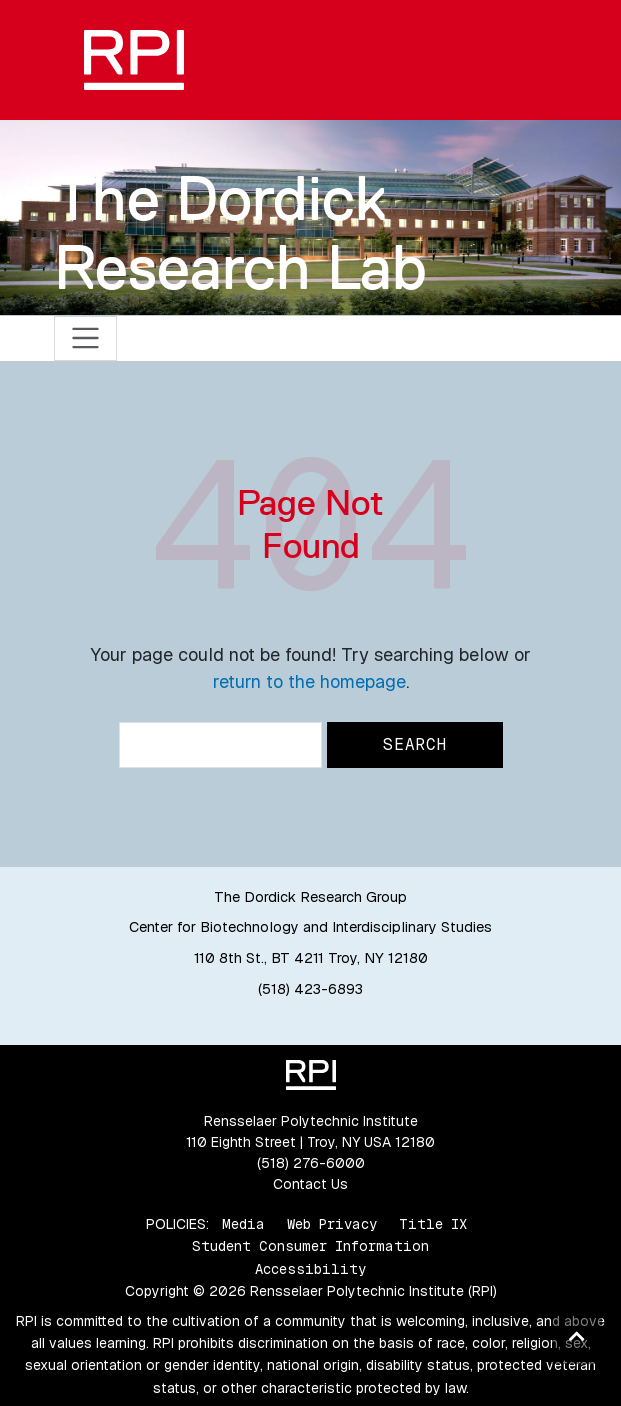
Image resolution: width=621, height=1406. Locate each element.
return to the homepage (309, 681)
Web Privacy (332, 1224)
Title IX (433, 1224)
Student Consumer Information (310, 1246)
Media (243, 1224)
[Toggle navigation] (85, 338)
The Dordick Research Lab (240, 232)
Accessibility (310, 1269)
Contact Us (310, 1184)
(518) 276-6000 (311, 1163)
